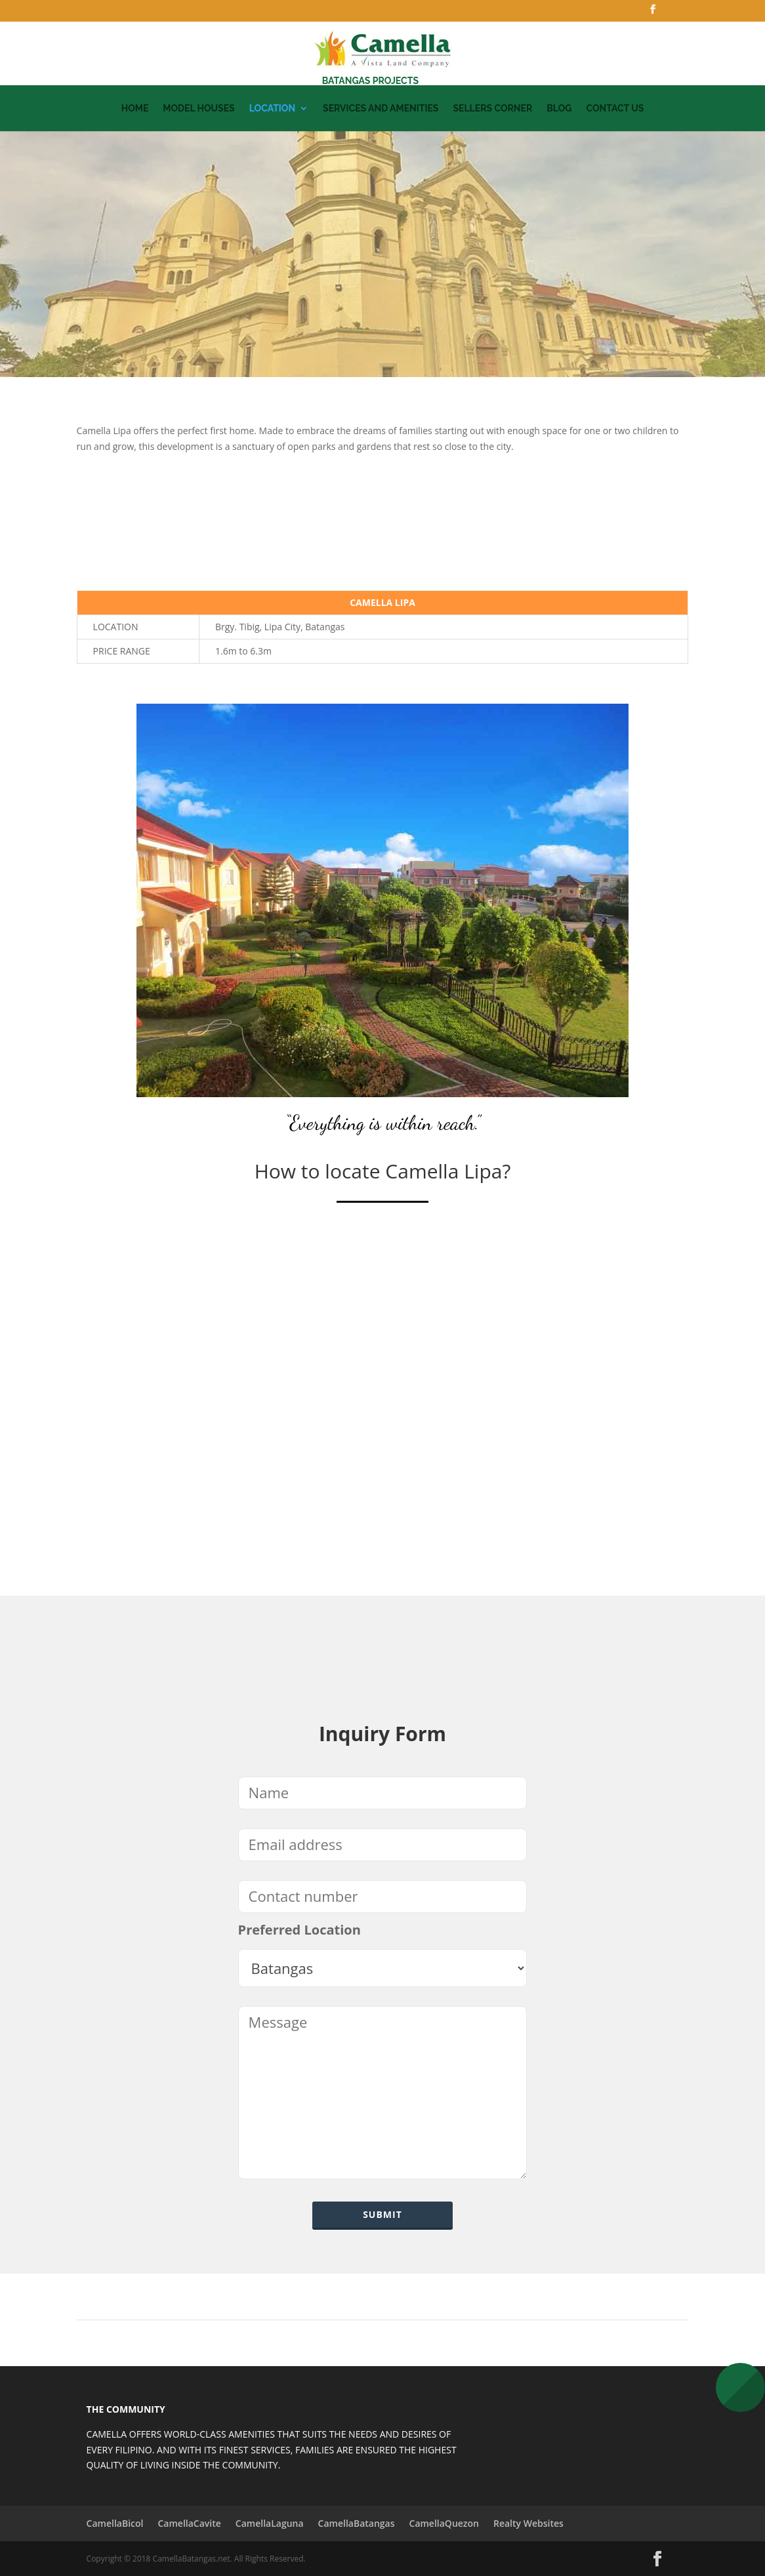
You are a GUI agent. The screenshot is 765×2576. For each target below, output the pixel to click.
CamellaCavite (188, 2523)
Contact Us (615, 108)
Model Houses (198, 108)
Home (135, 108)
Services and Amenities (380, 108)
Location (272, 108)
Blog (559, 108)
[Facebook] (652, 13)
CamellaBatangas (356, 2523)
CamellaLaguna (270, 2523)
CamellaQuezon (444, 2523)
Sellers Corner (492, 108)
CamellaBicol (115, 2523)
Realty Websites (528, 2523)
